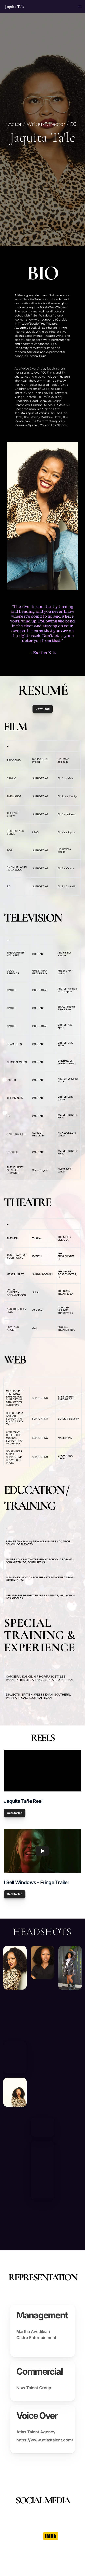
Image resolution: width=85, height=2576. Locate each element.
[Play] (42, 1851)
